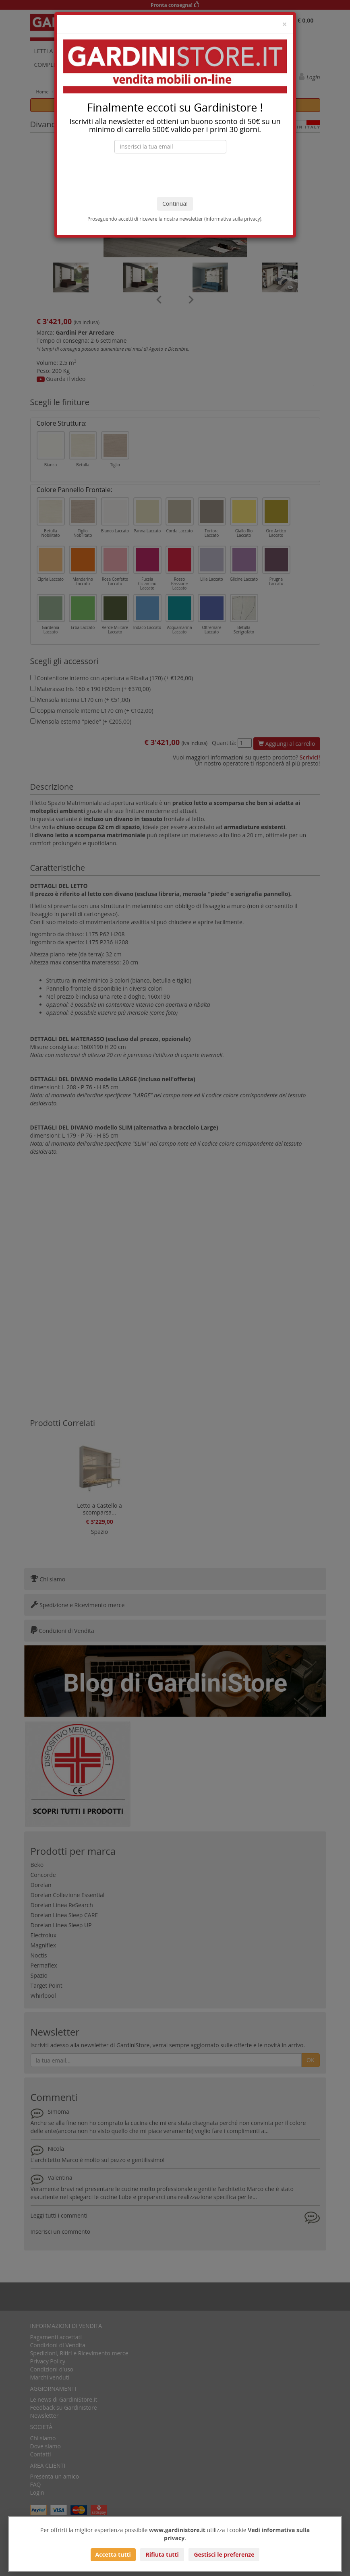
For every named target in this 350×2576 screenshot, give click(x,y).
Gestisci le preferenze (224, 2554)
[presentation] (175, 175)
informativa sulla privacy (233, 218)
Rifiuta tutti (161, 2554)
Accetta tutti (113, 2554)
